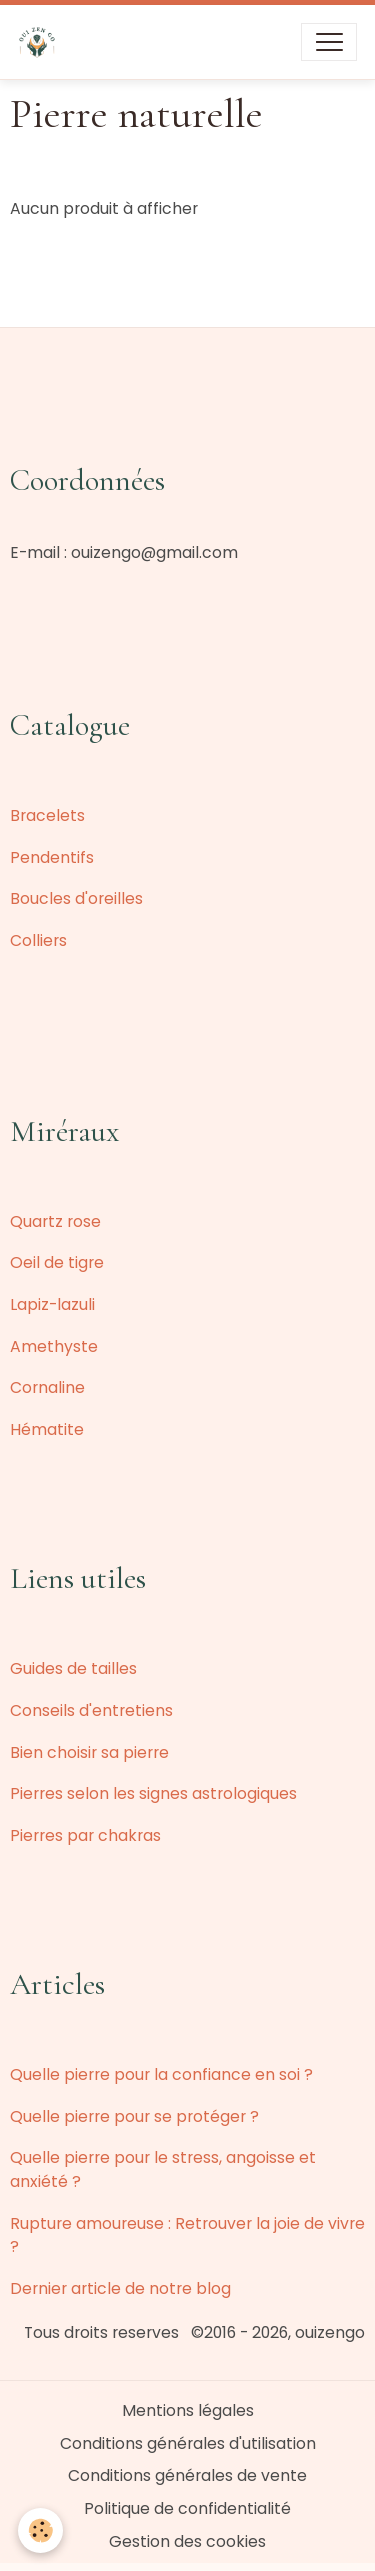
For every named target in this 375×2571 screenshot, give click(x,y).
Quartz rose (55, 1221)
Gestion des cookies (187, 2541)
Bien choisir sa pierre (89, 1752)
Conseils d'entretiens (91, 1710)
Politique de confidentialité (187, 2508)
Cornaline (47, 1387)
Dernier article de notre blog (120, 2288)
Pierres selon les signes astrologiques (153, 1793)
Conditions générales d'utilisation (188, 2443)
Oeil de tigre (57, 1262)
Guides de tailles (73, 1668)
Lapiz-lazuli (52, 1304)
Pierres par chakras (85, 1835)
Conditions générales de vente (187, 2475)
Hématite (47, 1429)
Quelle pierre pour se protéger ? (134, 2116)
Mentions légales (188, 2410)
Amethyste (54, 1346)
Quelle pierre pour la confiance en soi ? (161, 2074)
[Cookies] (40, 2530)
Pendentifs (52, 857)
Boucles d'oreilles (76, 898)
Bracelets (47, 815)
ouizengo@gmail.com (154, 552)
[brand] (41, 42)
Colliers (38, 940)
